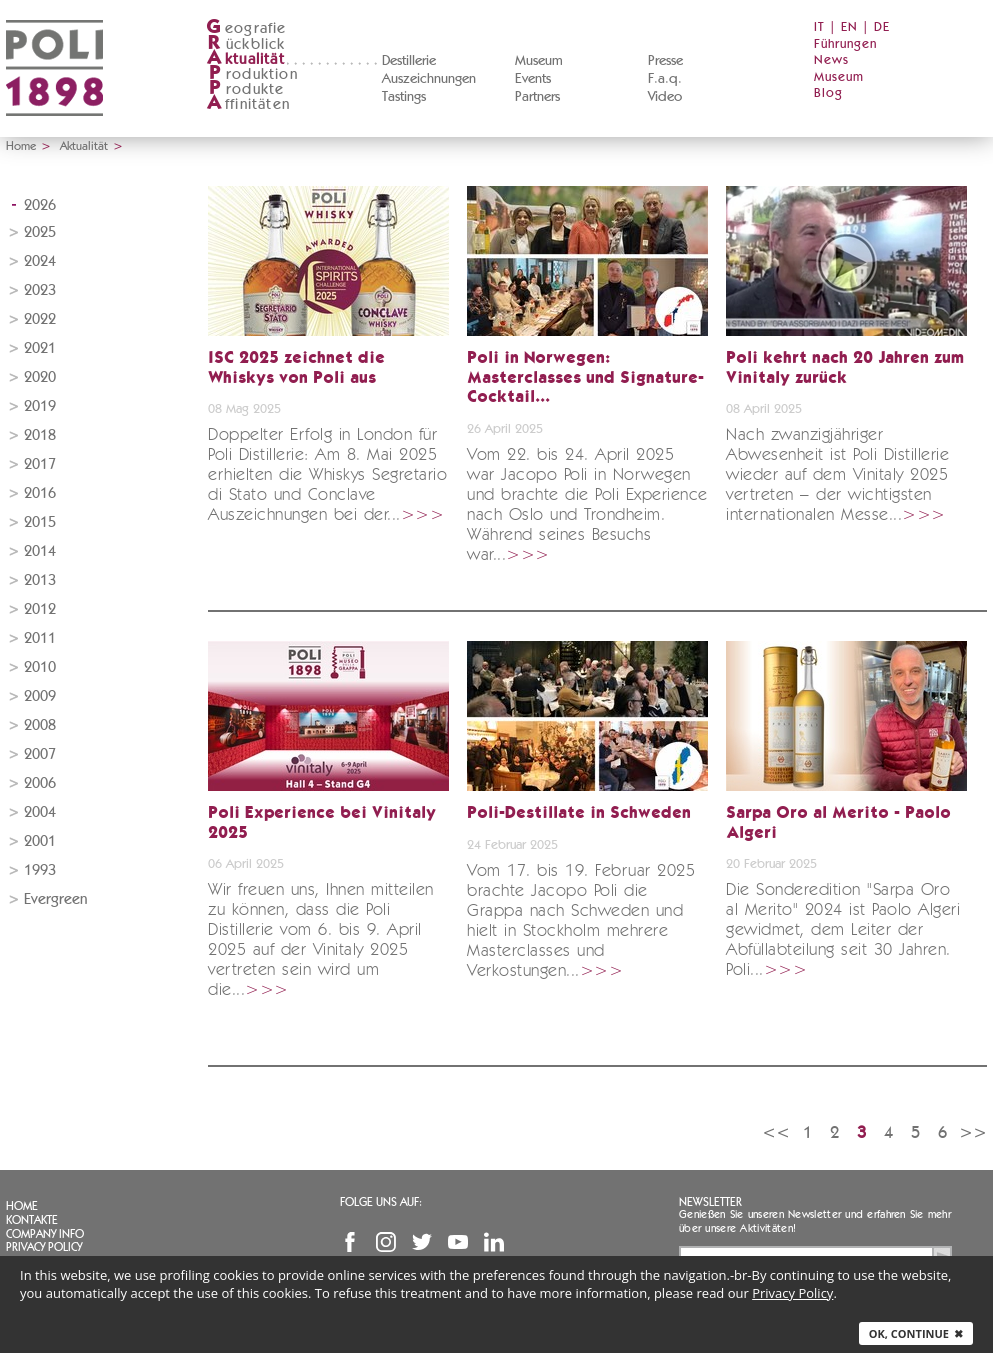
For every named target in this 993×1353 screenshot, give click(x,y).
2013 (40, 580)
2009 (40, 696)
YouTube (458, 1242)
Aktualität (84, 146)
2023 (40, 290)
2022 (40, 319)
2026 (40, 205)
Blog (828, 93)
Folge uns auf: (381, 1202)
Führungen (845, 44)
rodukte (245, 89)
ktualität (245, 59)
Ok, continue (916, 1333)
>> (973, 1132)
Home (21, 146)
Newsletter (710, 1202)
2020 (40, 377)
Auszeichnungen (429, 79)
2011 (40, 638)
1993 (40, 870)
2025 (40, 232)
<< (776, 1132)
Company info (45, 1234)
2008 (40, 725)
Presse (665, 61)
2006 (40, 783)
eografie (246, 28)
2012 (40, 609)
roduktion (252, 74)
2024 (40, 261)
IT (819, 27)
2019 (40, 406)
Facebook (350, 1242)
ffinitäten (248, 104)
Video (665, 97)
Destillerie (409, 61)
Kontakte (32, 1220)
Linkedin (494, 1242)
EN (849, 27)
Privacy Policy (44, 1247)
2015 (40, 522)
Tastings (404, 97)
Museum (539, 61)
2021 (40, 348)
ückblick (246, 44)
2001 (40, 841)
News (831, 60)
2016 (40, 493)
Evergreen (55, 899)
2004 (40, 812)
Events (533, 79)
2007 (40, 754)
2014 (40, 551)
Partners (537, 97)
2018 (40, 435)
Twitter (422, 1242)
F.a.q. (665, 79)
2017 (40, 464)
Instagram (386, 1242)
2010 (40, 667)
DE (882, 27)
